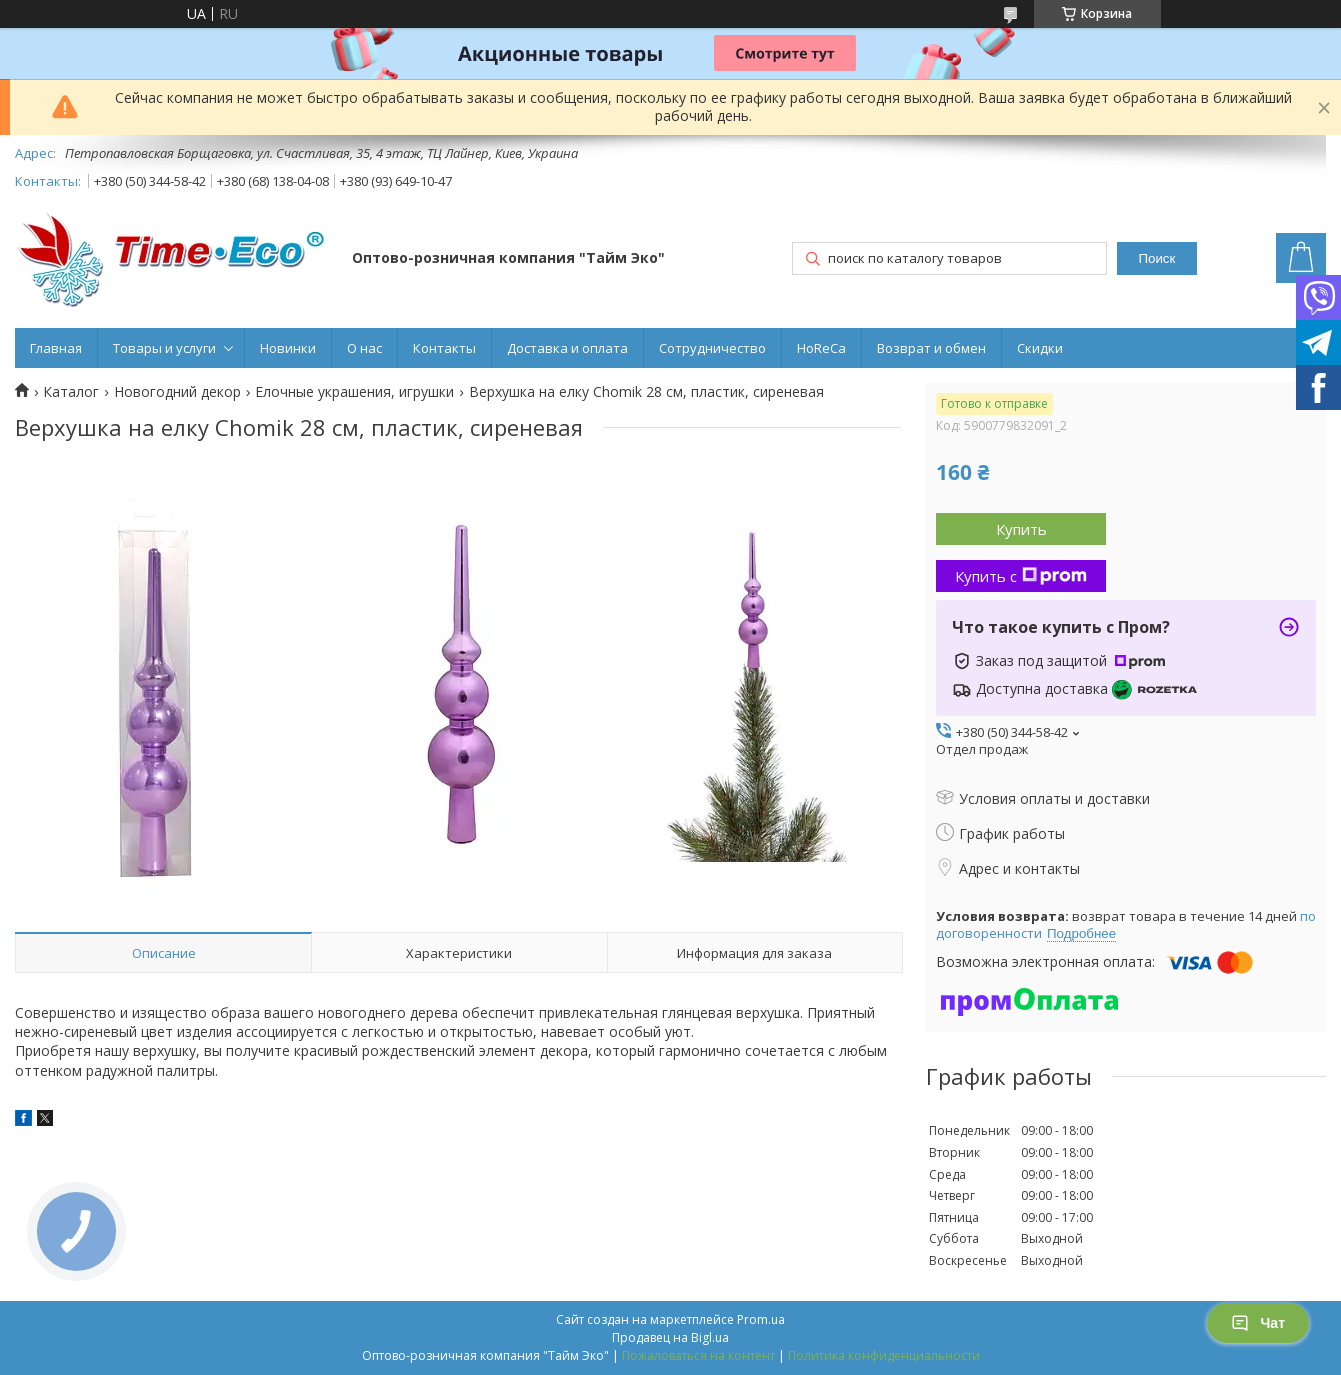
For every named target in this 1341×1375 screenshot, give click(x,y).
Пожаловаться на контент (698, 1355)
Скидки (1040, 348)
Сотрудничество (712, 348)
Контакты (444, 348)
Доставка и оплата (567, 348)
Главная (56, 348)
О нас (364, 348)
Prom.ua (761, 1319)
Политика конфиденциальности (884, 1355)
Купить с (1021, 576)
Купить (1021, 529)
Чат (1258, 1323)
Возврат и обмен (931, 348)
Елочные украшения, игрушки (354, 392)
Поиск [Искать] (1156, 258)
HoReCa (821, 348)
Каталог (71, 392)
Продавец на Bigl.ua (670, 1337)
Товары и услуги (164, 348)
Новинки (288, 348)
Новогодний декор (177, 392)
